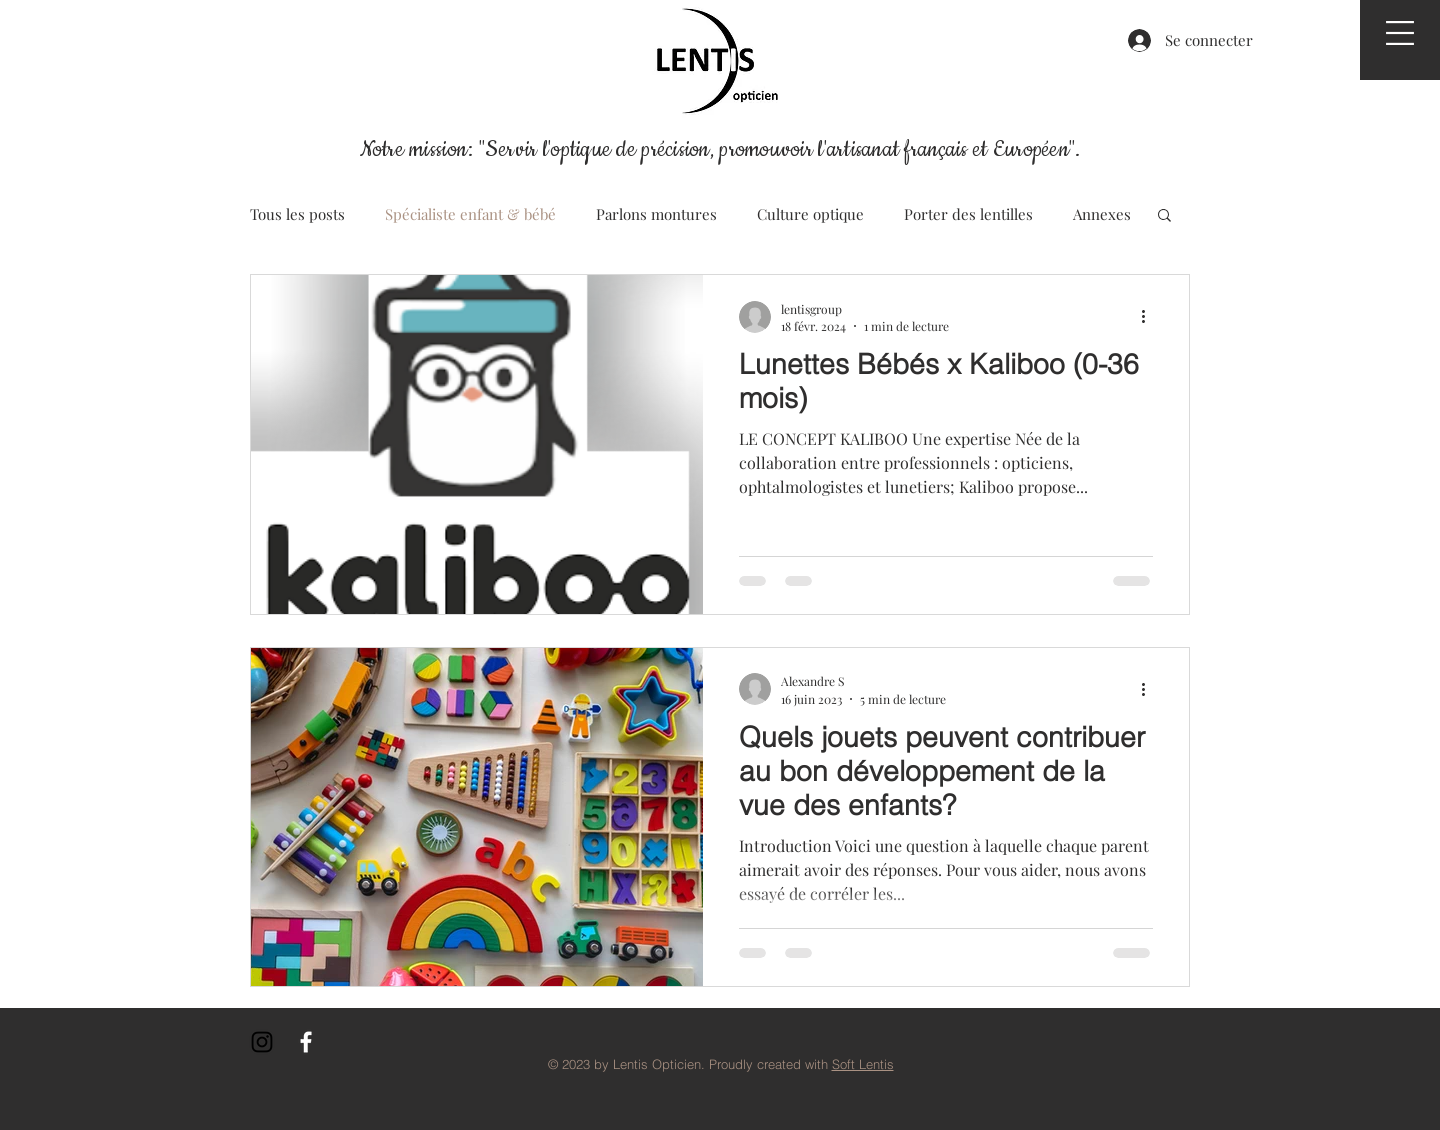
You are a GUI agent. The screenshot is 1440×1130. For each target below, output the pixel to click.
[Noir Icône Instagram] (262, 1042)
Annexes (1102, 214)
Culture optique (810, 214)
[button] (1400, 33)
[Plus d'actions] (1150, 317)
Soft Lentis (863, 1064)
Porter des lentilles (968, 214)
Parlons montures (656, 214)
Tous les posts (297, 214)
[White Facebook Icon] (306, 1042)
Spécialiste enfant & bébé (470, 214)
